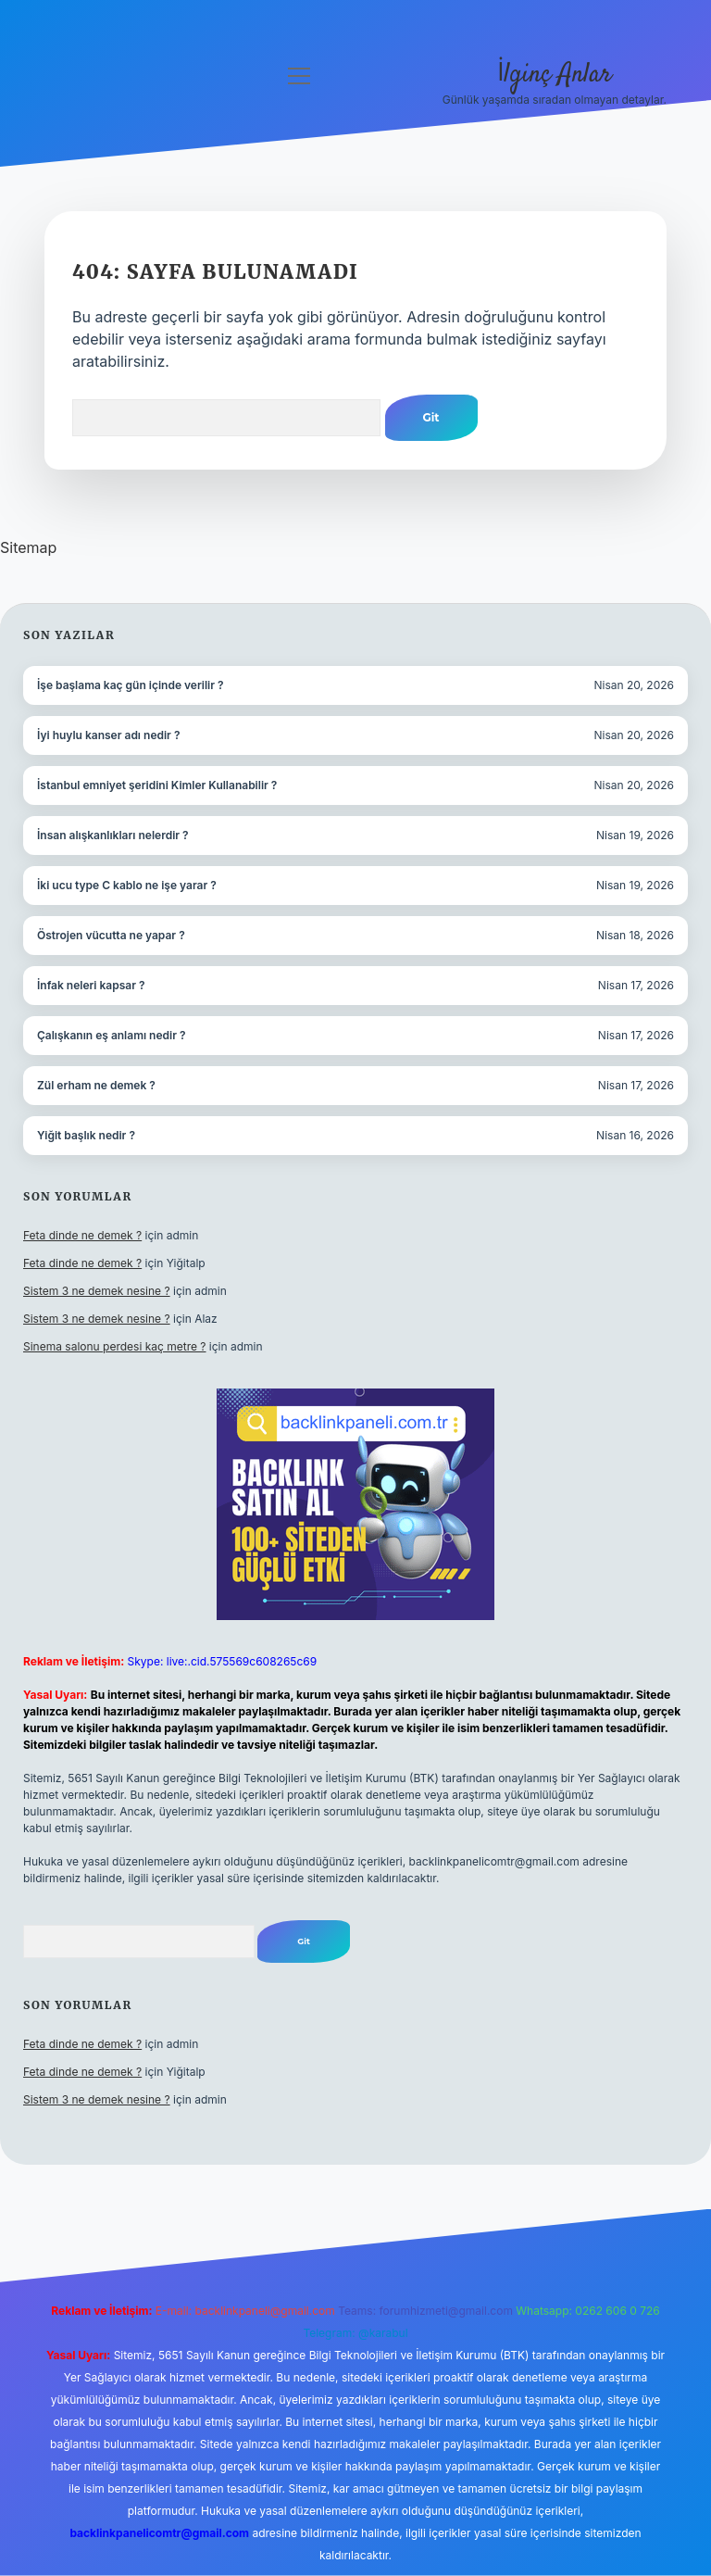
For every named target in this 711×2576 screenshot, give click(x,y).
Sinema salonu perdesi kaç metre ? (114, 1346)
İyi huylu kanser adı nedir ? (108, 735)
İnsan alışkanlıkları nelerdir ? (113, 835)
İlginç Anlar (554, 75)
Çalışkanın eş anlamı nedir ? (111, 1035)
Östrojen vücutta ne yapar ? (111, 935)
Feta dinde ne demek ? (82, 1235)
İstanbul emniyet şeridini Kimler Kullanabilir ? (157, 785)
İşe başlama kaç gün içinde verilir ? (130, 685)
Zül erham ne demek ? (96, 1085)
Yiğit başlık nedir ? (86, 1135)
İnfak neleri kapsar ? (91, 985)
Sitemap (28, 547)
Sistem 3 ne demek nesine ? (96, 1291)
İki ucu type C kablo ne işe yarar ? (127, 885)
